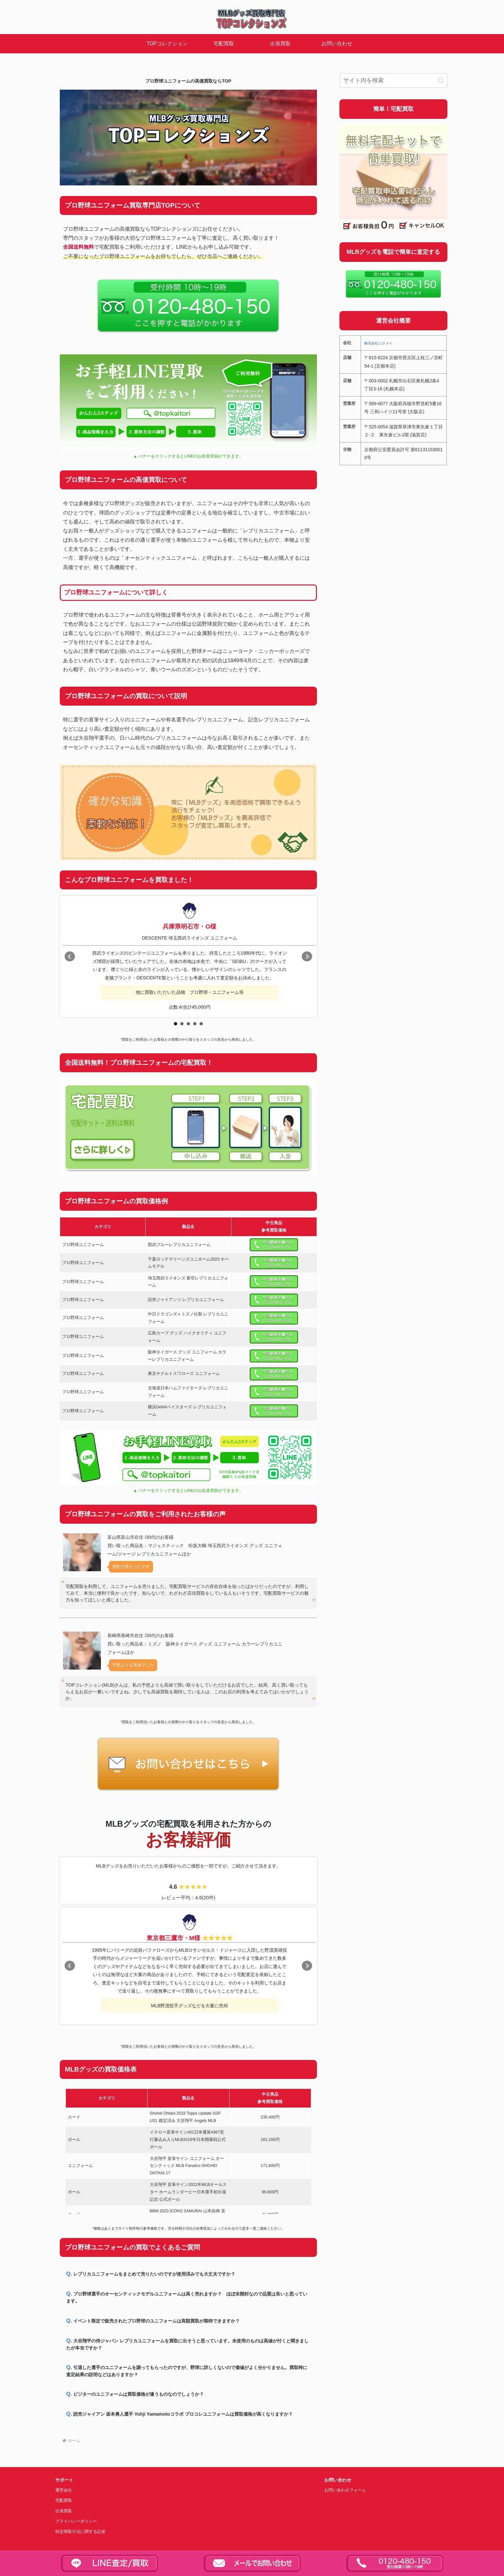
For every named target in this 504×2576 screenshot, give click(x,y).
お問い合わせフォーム (345, 2490)
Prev (70, 956)
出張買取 (63, 2511)
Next (307, 956)
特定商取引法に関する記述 (80, 2531)
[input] (393, 80)
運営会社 (63, 2490)
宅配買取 (63, 2500)
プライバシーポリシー (76, 2521)
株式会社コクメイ (378, 343)
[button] (440, 80)
